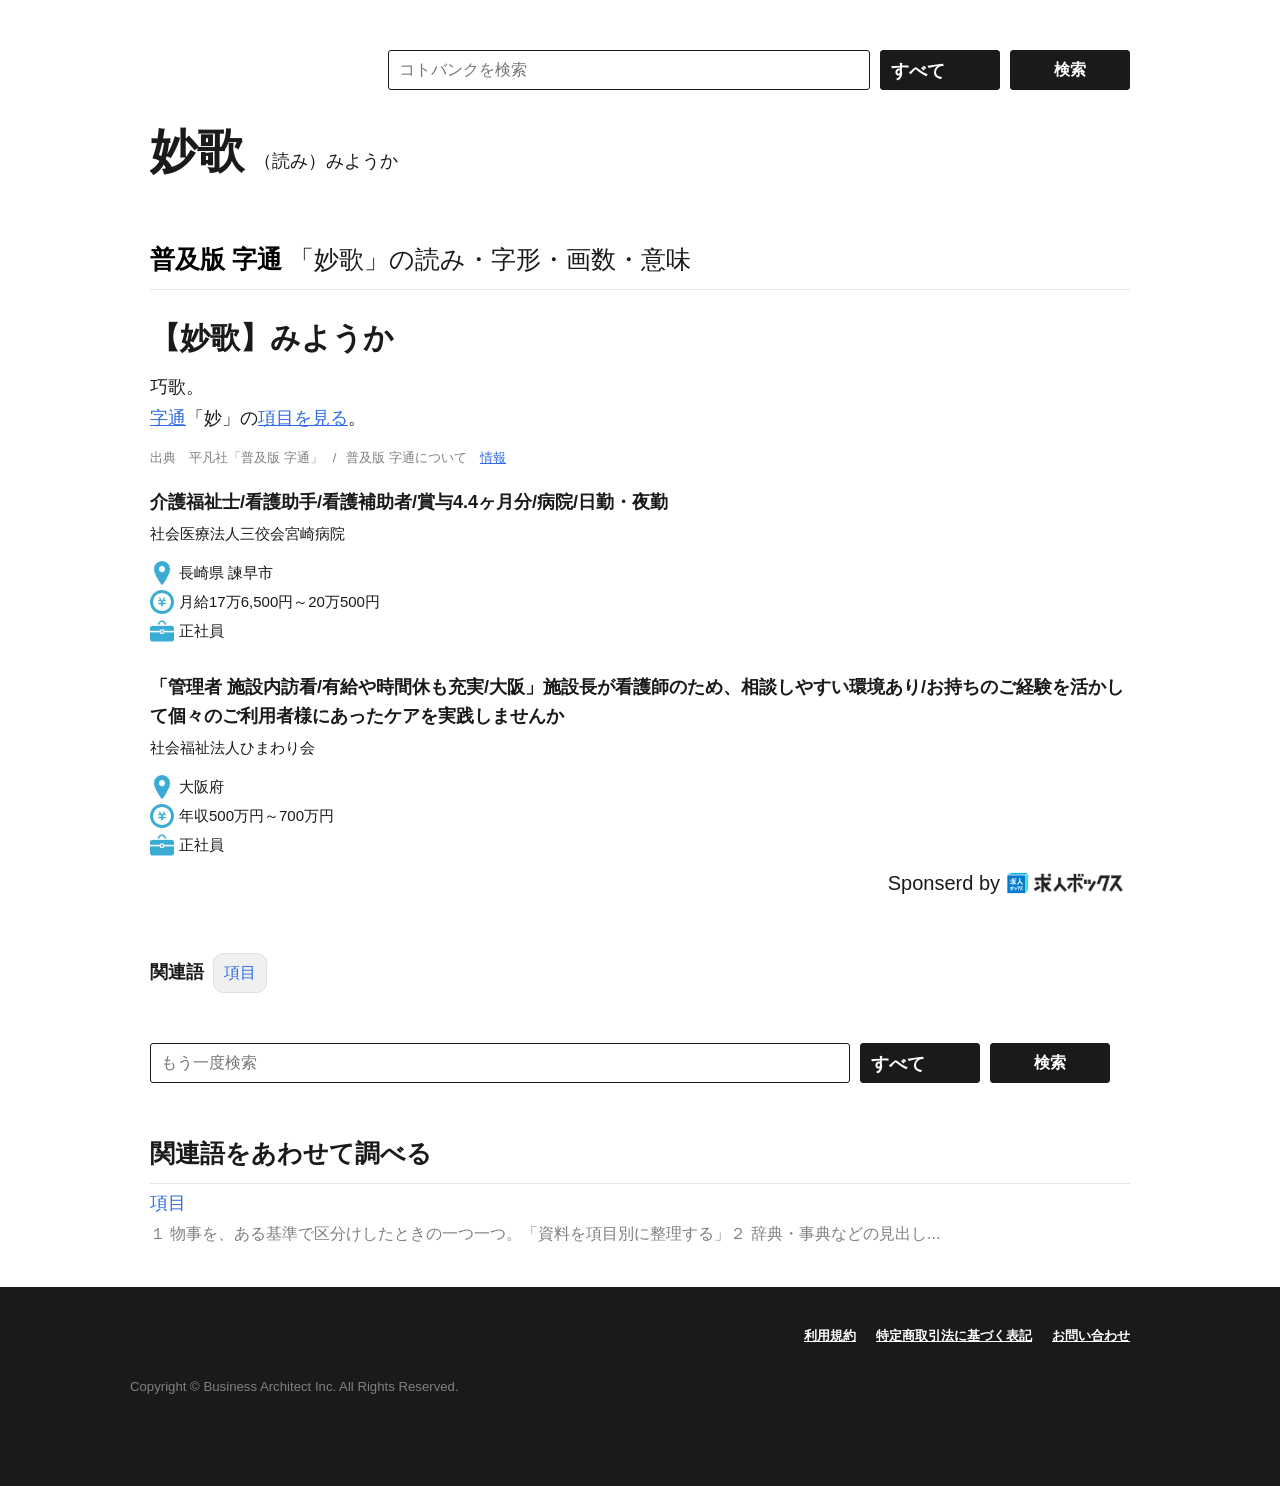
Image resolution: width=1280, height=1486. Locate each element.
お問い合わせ (1091, 1335)
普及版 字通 (216, 259)
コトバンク (249, 70)
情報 (493, 457)
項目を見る (303, 418)
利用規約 (830, 1335)
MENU (170, 20)
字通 (168, 418)
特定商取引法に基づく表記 (954, 1335)
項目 (240, 972)
